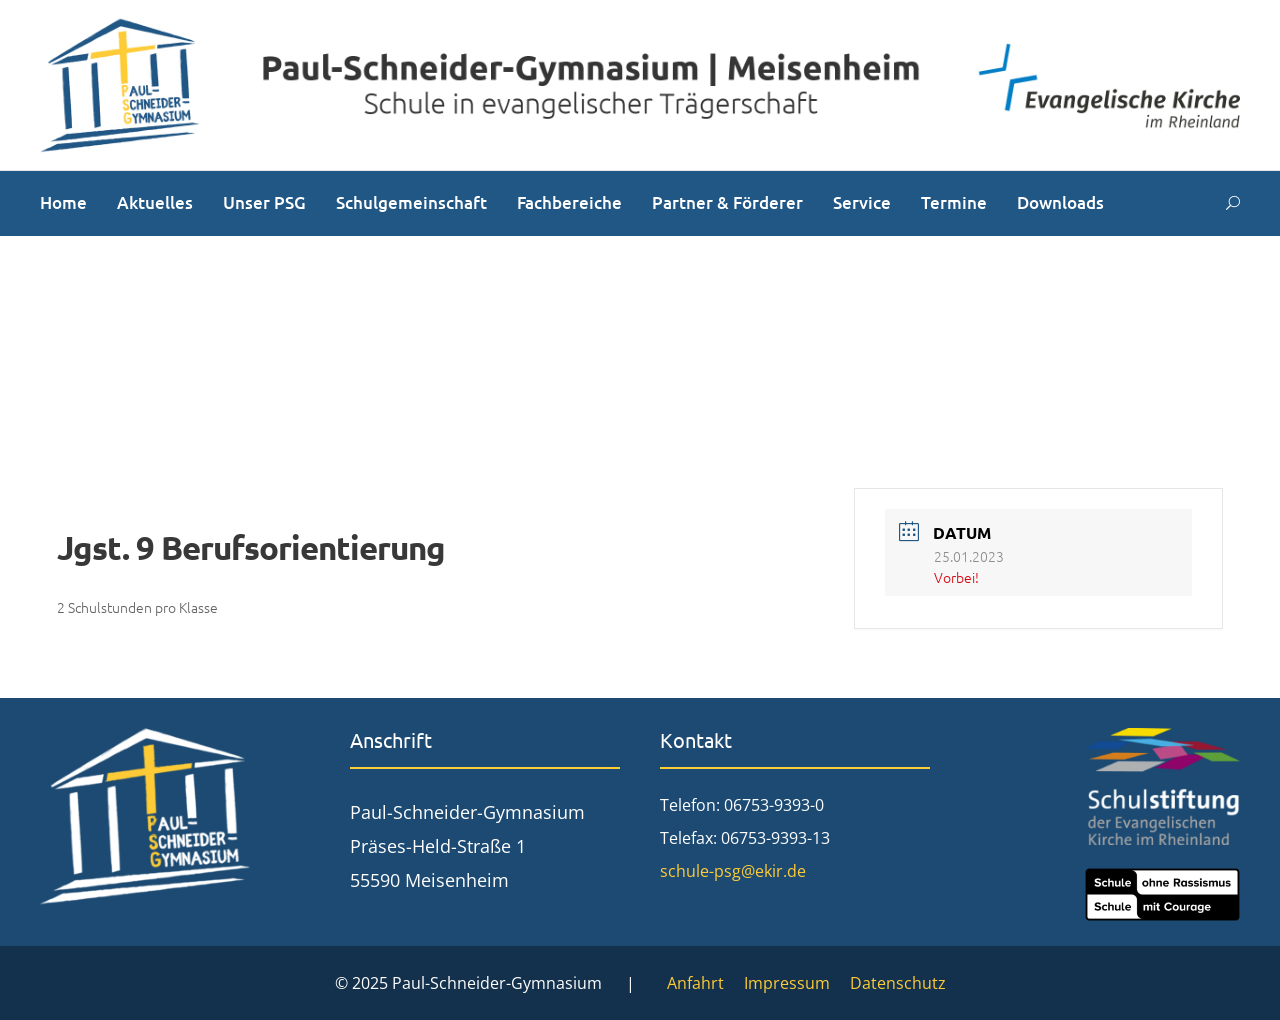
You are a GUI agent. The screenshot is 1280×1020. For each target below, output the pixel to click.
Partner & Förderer (727, 202)
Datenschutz (898, 983)
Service (862, 202)
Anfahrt (695, 983)
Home (63, 202)
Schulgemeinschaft (411, 202)
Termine (954, 202)
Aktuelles (155, 202)
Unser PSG (264, 202)
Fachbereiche (569, 202)
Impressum (787, 983)
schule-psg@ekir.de (733, 871)
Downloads (1060, 202)
